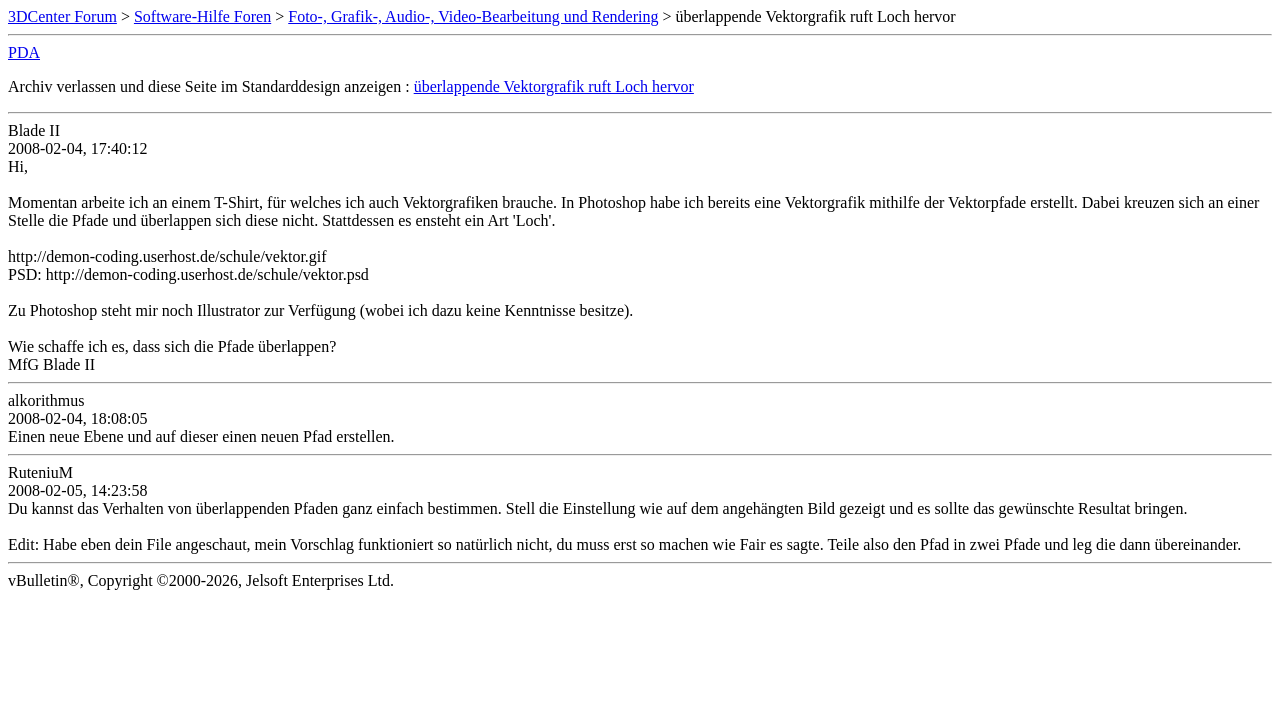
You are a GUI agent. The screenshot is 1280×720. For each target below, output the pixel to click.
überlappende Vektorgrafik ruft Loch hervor (554, 86)
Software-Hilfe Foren (202, 16)
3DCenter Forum (62, 16)
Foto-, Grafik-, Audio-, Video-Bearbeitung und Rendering (473, 16)
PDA (24, 52)
